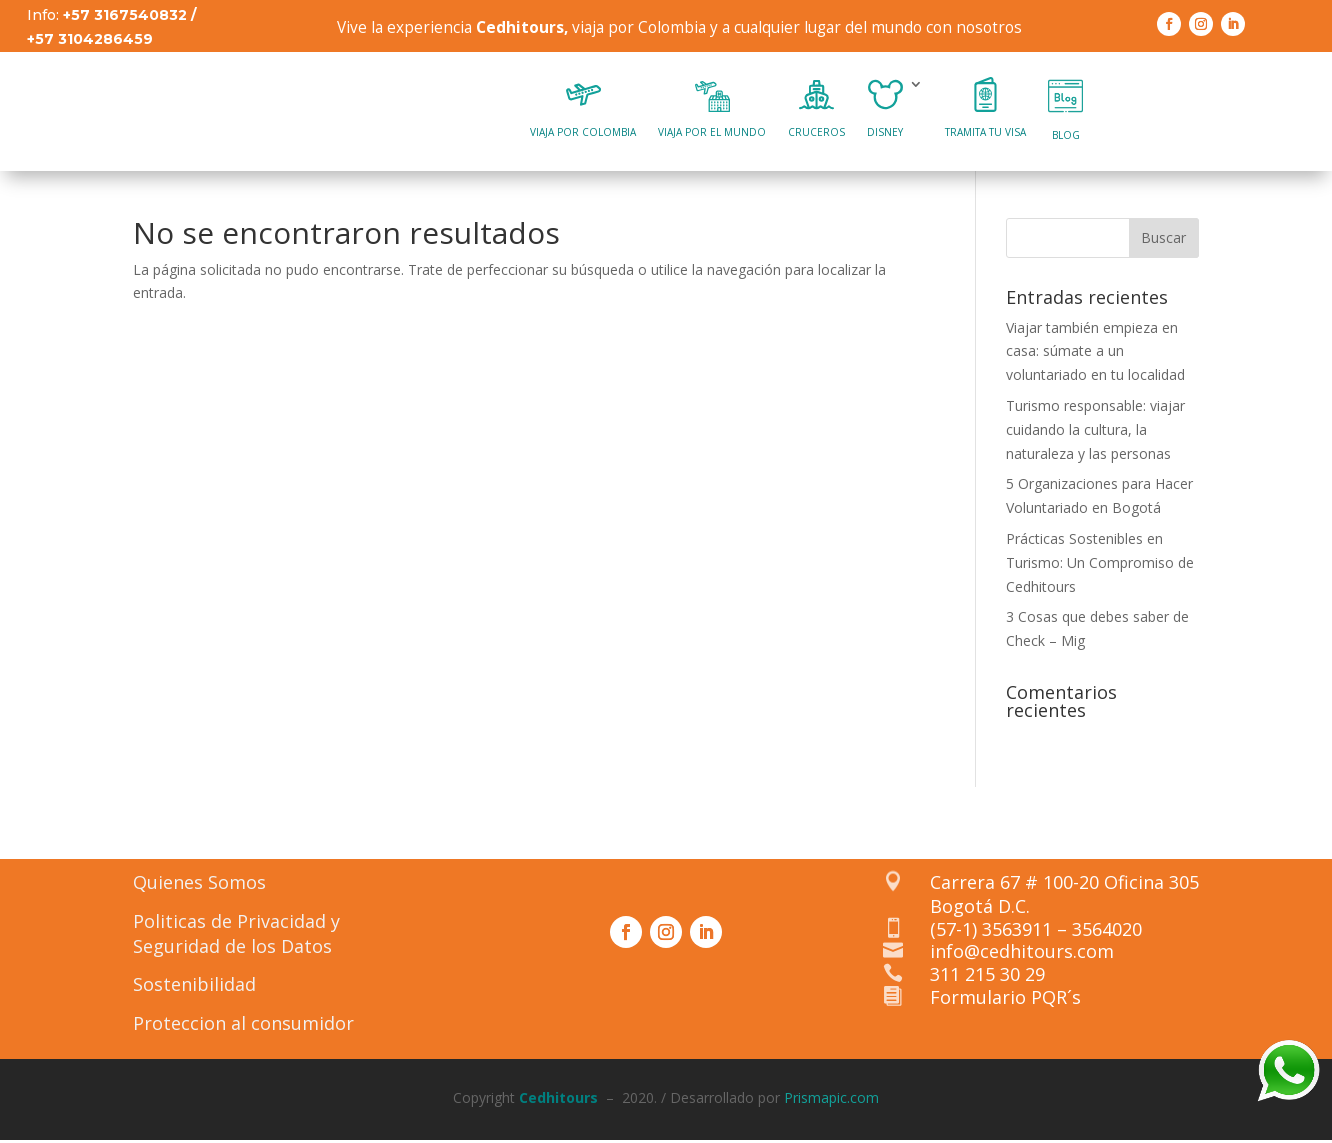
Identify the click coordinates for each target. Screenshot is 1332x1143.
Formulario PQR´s (1007, 1015)
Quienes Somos (199, 893)
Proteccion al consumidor (243, 1035)
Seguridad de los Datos (232, 957)
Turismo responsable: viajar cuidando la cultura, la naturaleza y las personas (1095, 440)
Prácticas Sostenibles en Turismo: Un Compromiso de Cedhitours (1100, 573)
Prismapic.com (831, 1108)
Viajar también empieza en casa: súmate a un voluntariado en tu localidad (1097, 362)
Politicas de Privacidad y (236, 932)
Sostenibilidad (194, 996)
